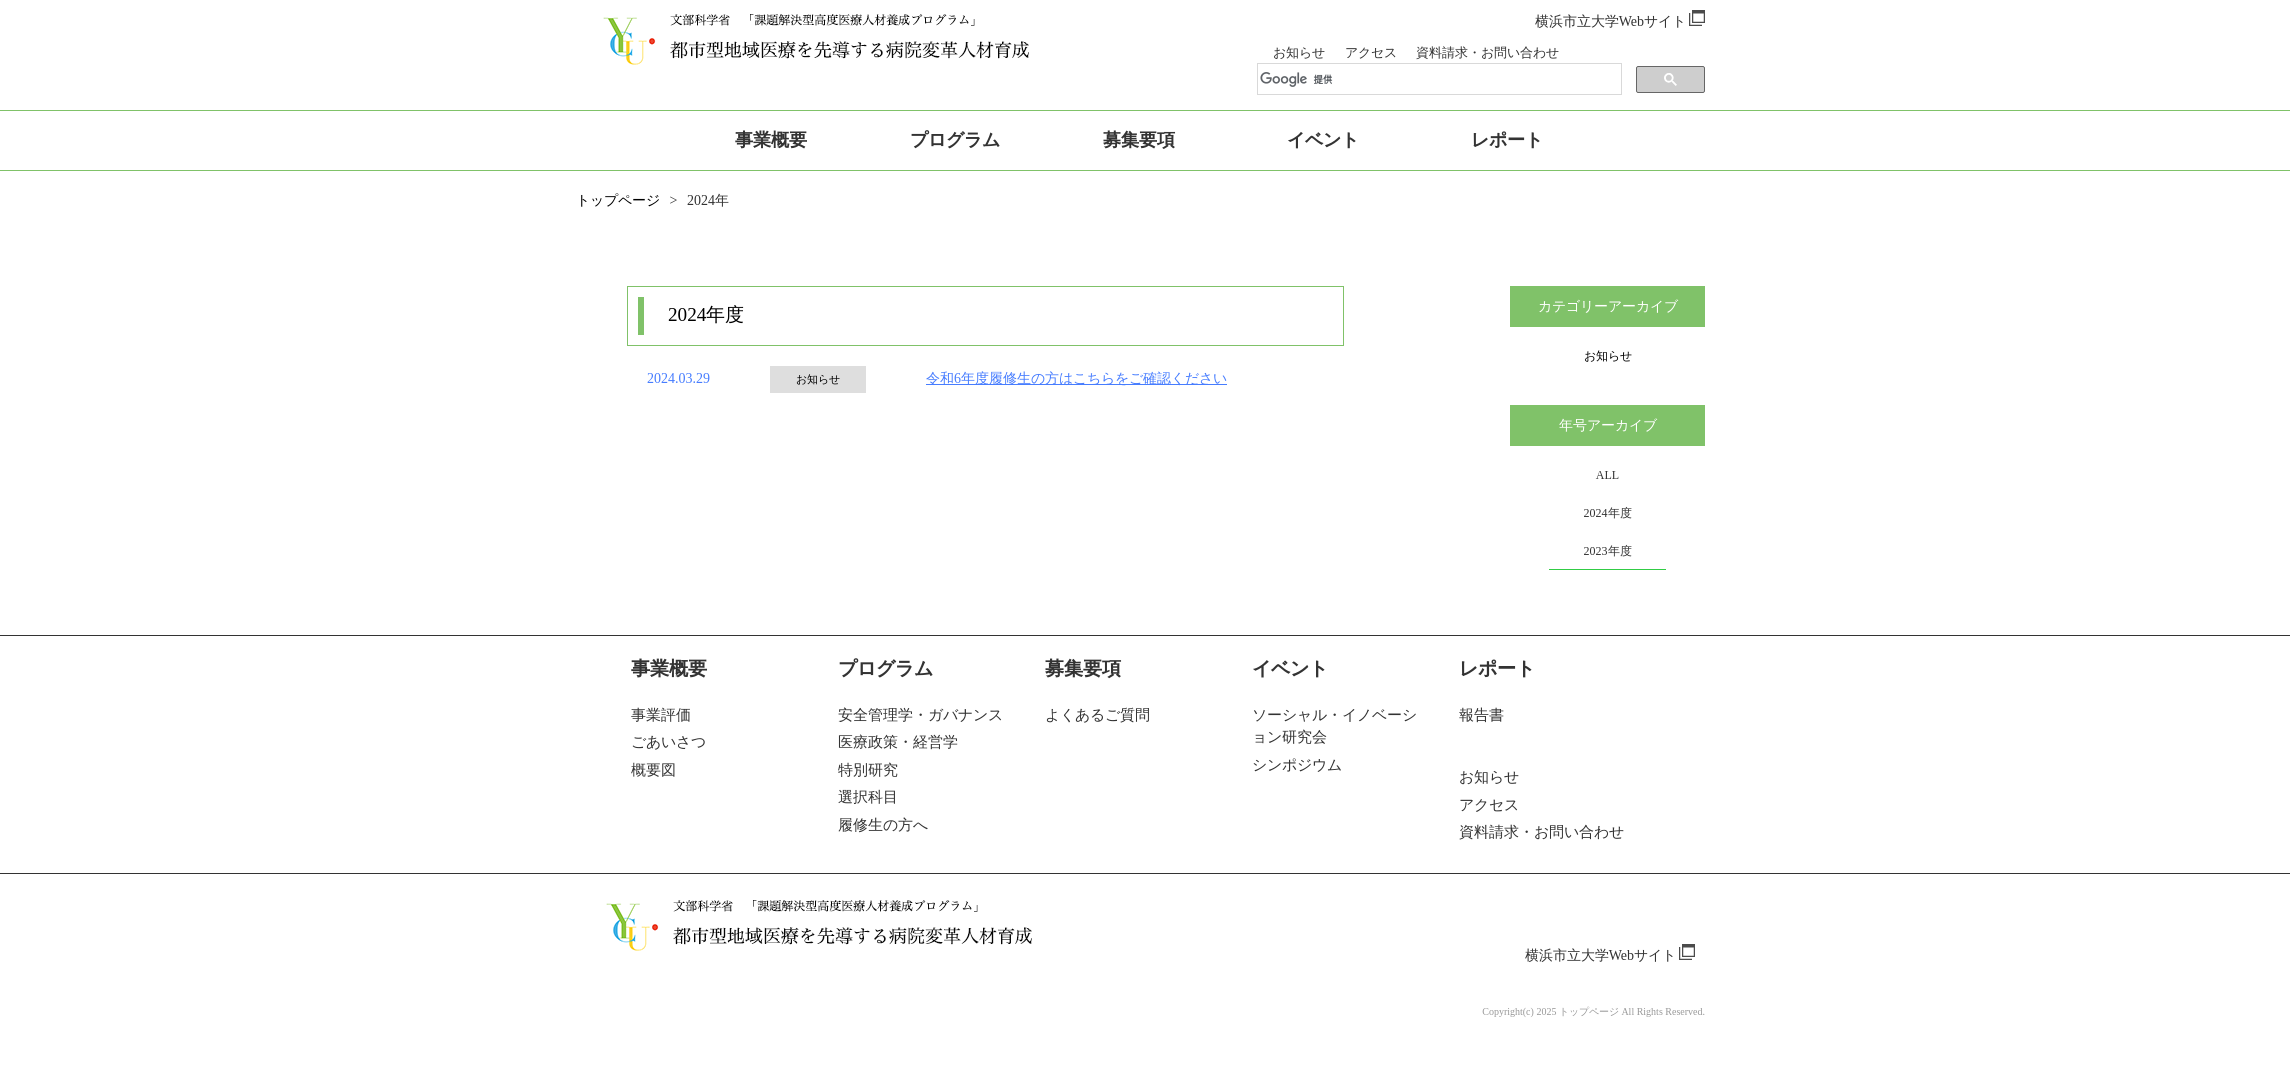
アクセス (1371, 53)
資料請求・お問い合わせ (1487, 53)
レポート (1497, 668)
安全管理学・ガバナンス (920, 715)
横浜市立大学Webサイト (1620, 21)
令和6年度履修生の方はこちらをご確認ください (1076, 379)
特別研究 (868, 770)
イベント (1290, 668)
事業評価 (661, 715)
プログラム (885, 668)
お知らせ (1299, 53)
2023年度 (1608, 551)
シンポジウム (1297, 765)
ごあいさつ (668, 742)
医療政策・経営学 (898, 742)
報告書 (1481, 715)
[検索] (1420, 80)
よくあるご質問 (1097, 715)
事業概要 (669, 668)
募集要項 (1083, 668)
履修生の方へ (883, 825)
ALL (1607, 475)
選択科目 (868, 797)
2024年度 (1608, 513)
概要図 (653, 770)
